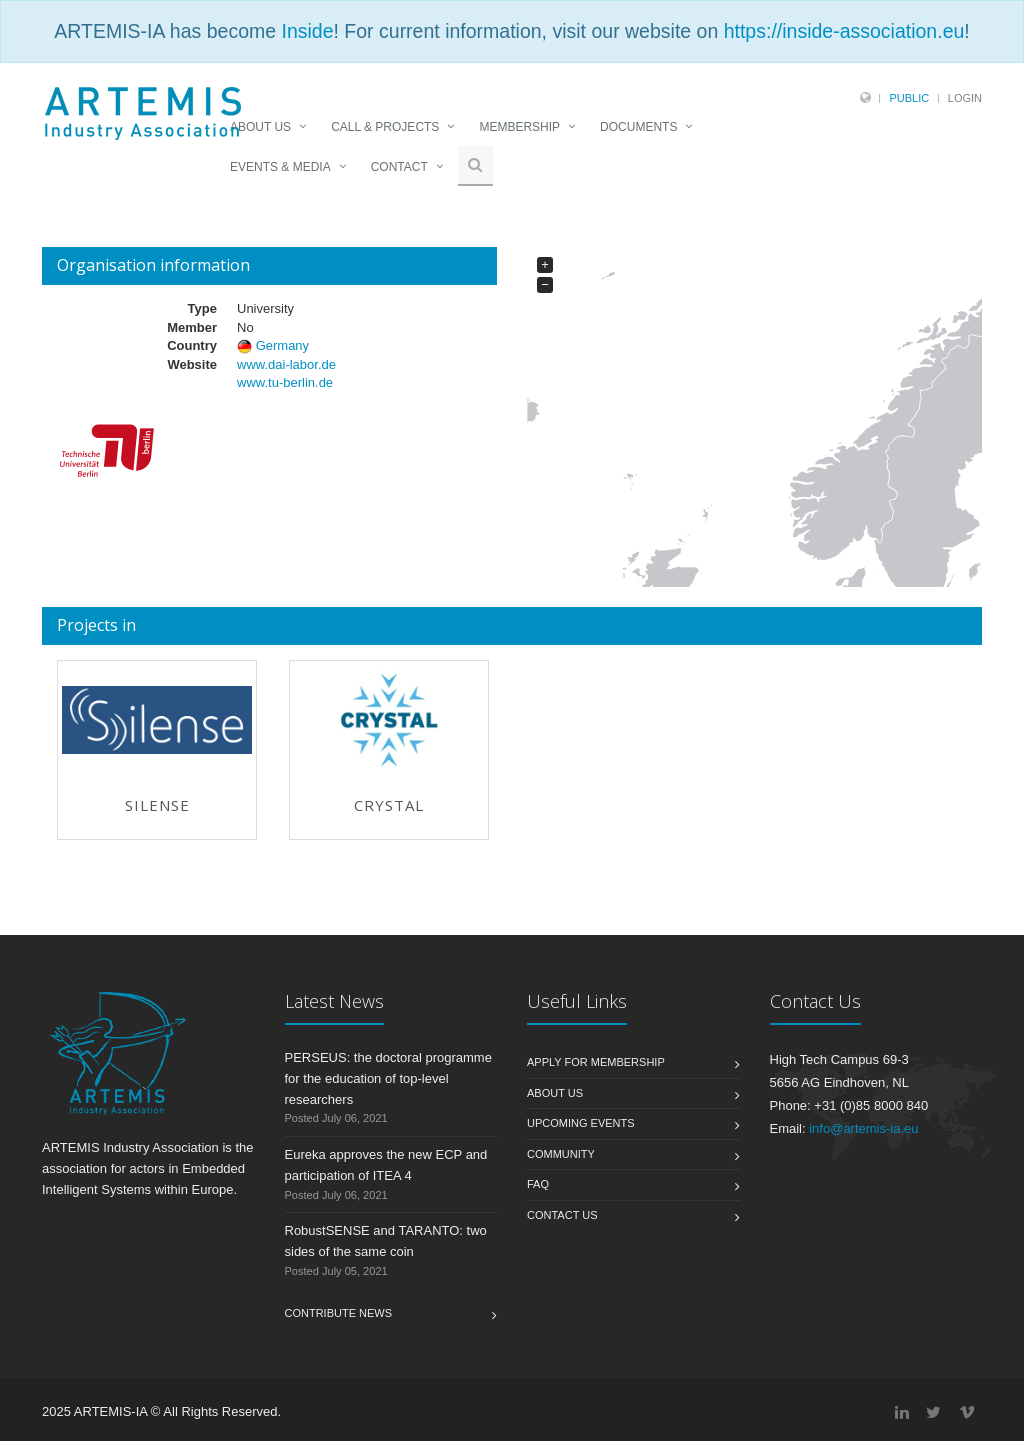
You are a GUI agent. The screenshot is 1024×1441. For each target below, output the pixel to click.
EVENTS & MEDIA (280, 167)
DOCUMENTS (638, 127)
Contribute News (339, 1313)
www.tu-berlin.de (285, 382)
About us (555, 1093)
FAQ (538, 1184)
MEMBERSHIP (519, 127)
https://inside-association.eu (844, 31)
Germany (282, 345)
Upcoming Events (581, 1123)
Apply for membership (596, 1062)
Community (561, 1154)
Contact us (562, 1215)
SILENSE (157, 805)
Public (909, 98)
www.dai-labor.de (286, 364)
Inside (307, 31)
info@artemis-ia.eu (863, 1128)
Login (965, 98)
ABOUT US (260, 127)
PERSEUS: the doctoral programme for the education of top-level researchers (388, 1078)
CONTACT (399, 167)
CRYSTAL (389, 805)
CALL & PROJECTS (385, 127)
